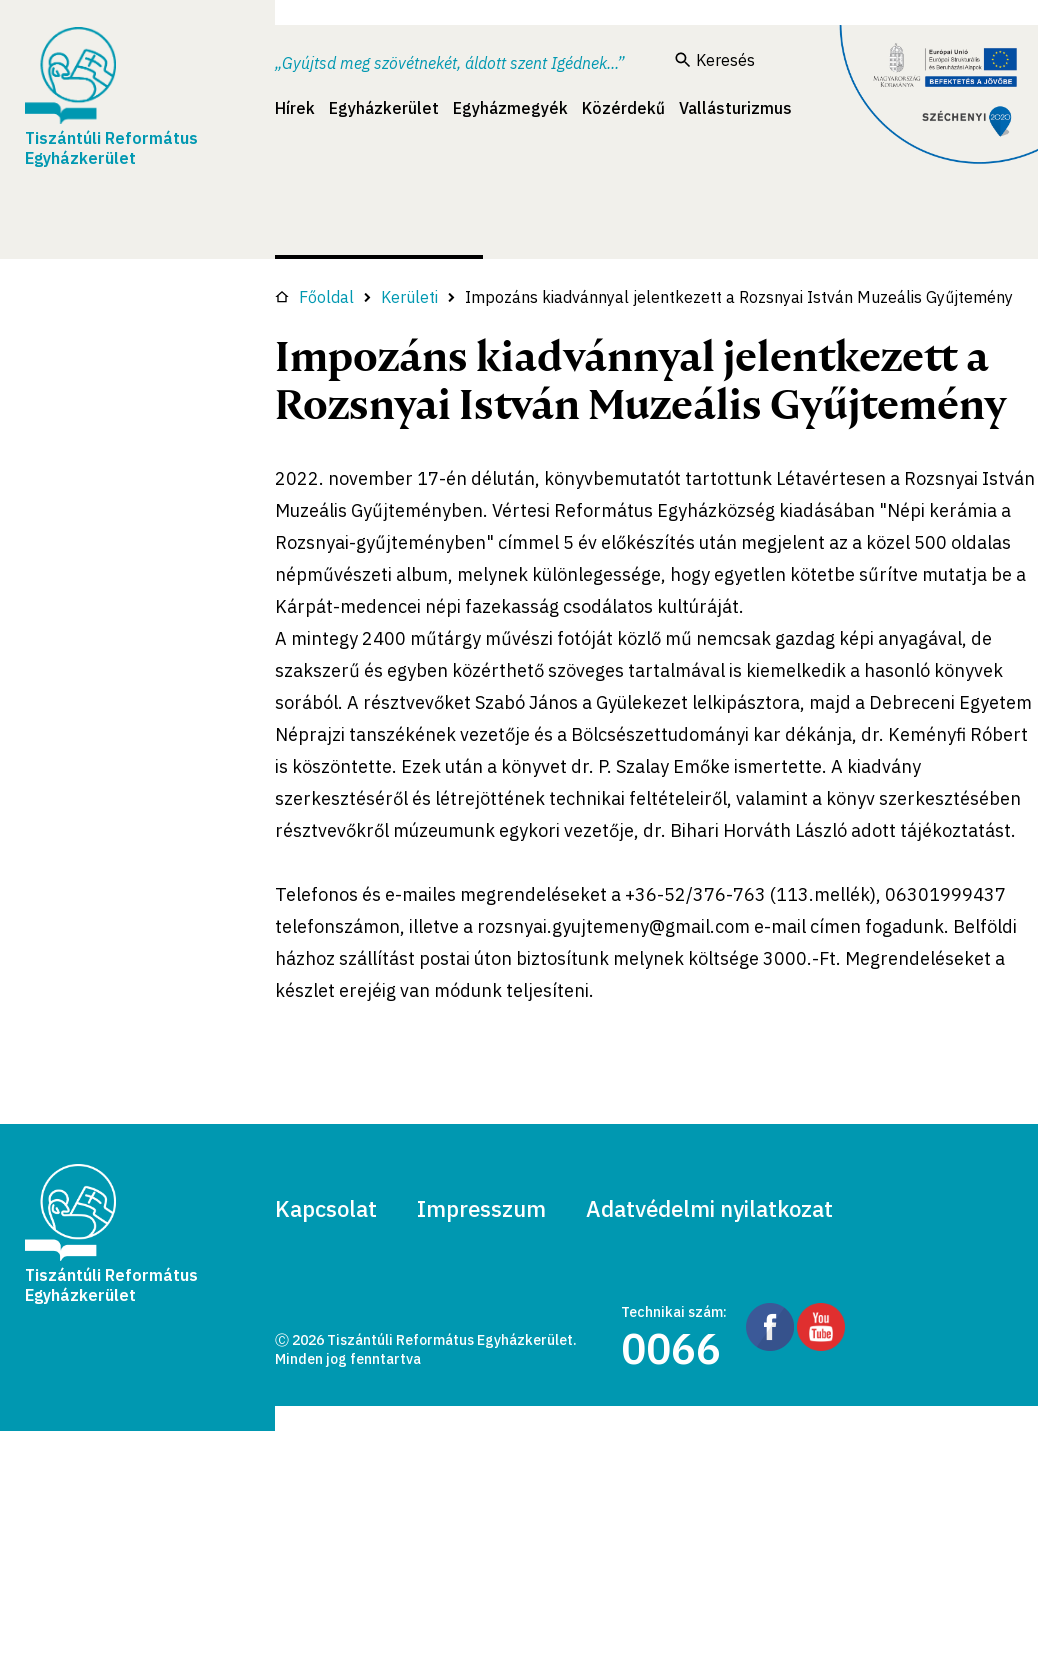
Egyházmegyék (510, 108)
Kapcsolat (326, 1208)
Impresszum (481, 1208)
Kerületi (409, 297)
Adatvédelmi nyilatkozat (709, 1208)
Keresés (715, 60)
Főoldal (314, 297)
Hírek (295, 108)
